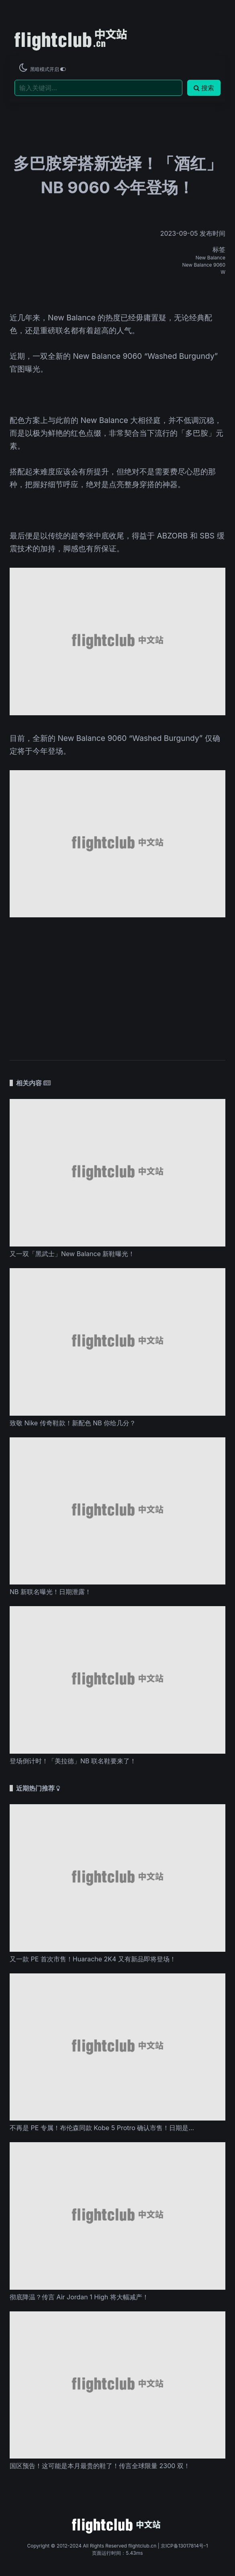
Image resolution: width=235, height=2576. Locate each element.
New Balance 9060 (203, 265)
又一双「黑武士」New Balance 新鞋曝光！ (72, 1254)
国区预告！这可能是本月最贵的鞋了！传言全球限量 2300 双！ (100, 2466)
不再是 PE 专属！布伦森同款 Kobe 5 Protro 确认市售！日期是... (102, 2128)
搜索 (204, 88)
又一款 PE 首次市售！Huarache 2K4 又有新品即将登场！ (93, 1959)
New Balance (210, 258)
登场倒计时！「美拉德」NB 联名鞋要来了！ (73, 1761)
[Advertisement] (117, 985)
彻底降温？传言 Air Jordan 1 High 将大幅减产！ (79, 2297)
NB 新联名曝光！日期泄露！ (50, 1592)
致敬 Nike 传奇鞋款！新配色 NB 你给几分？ (73, 1423)
